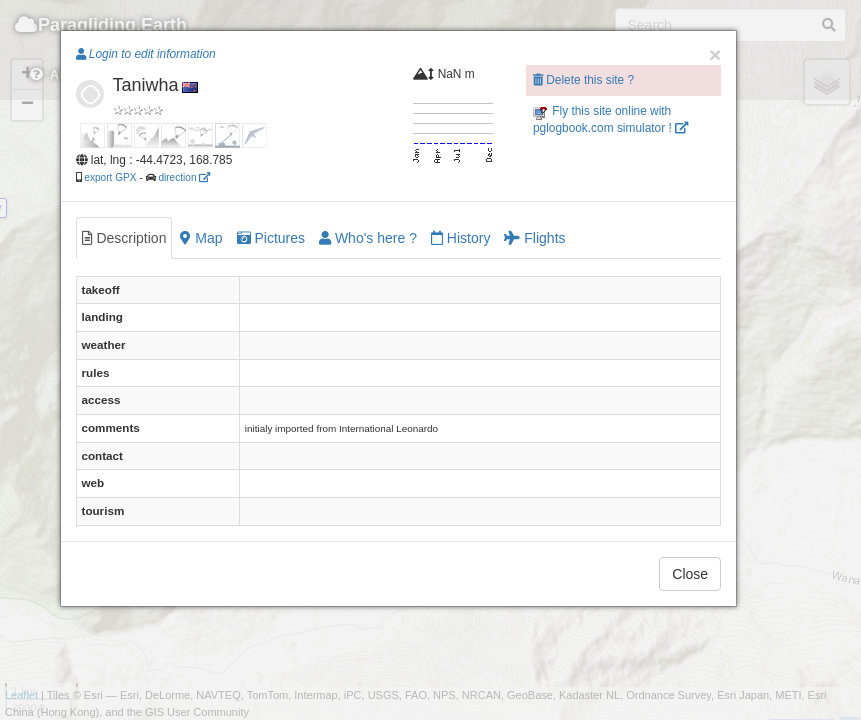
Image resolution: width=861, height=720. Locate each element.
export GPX (110, 177)
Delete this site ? (583, 80)
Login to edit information (146, 54)
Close (690, 574)
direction (184, 177)
